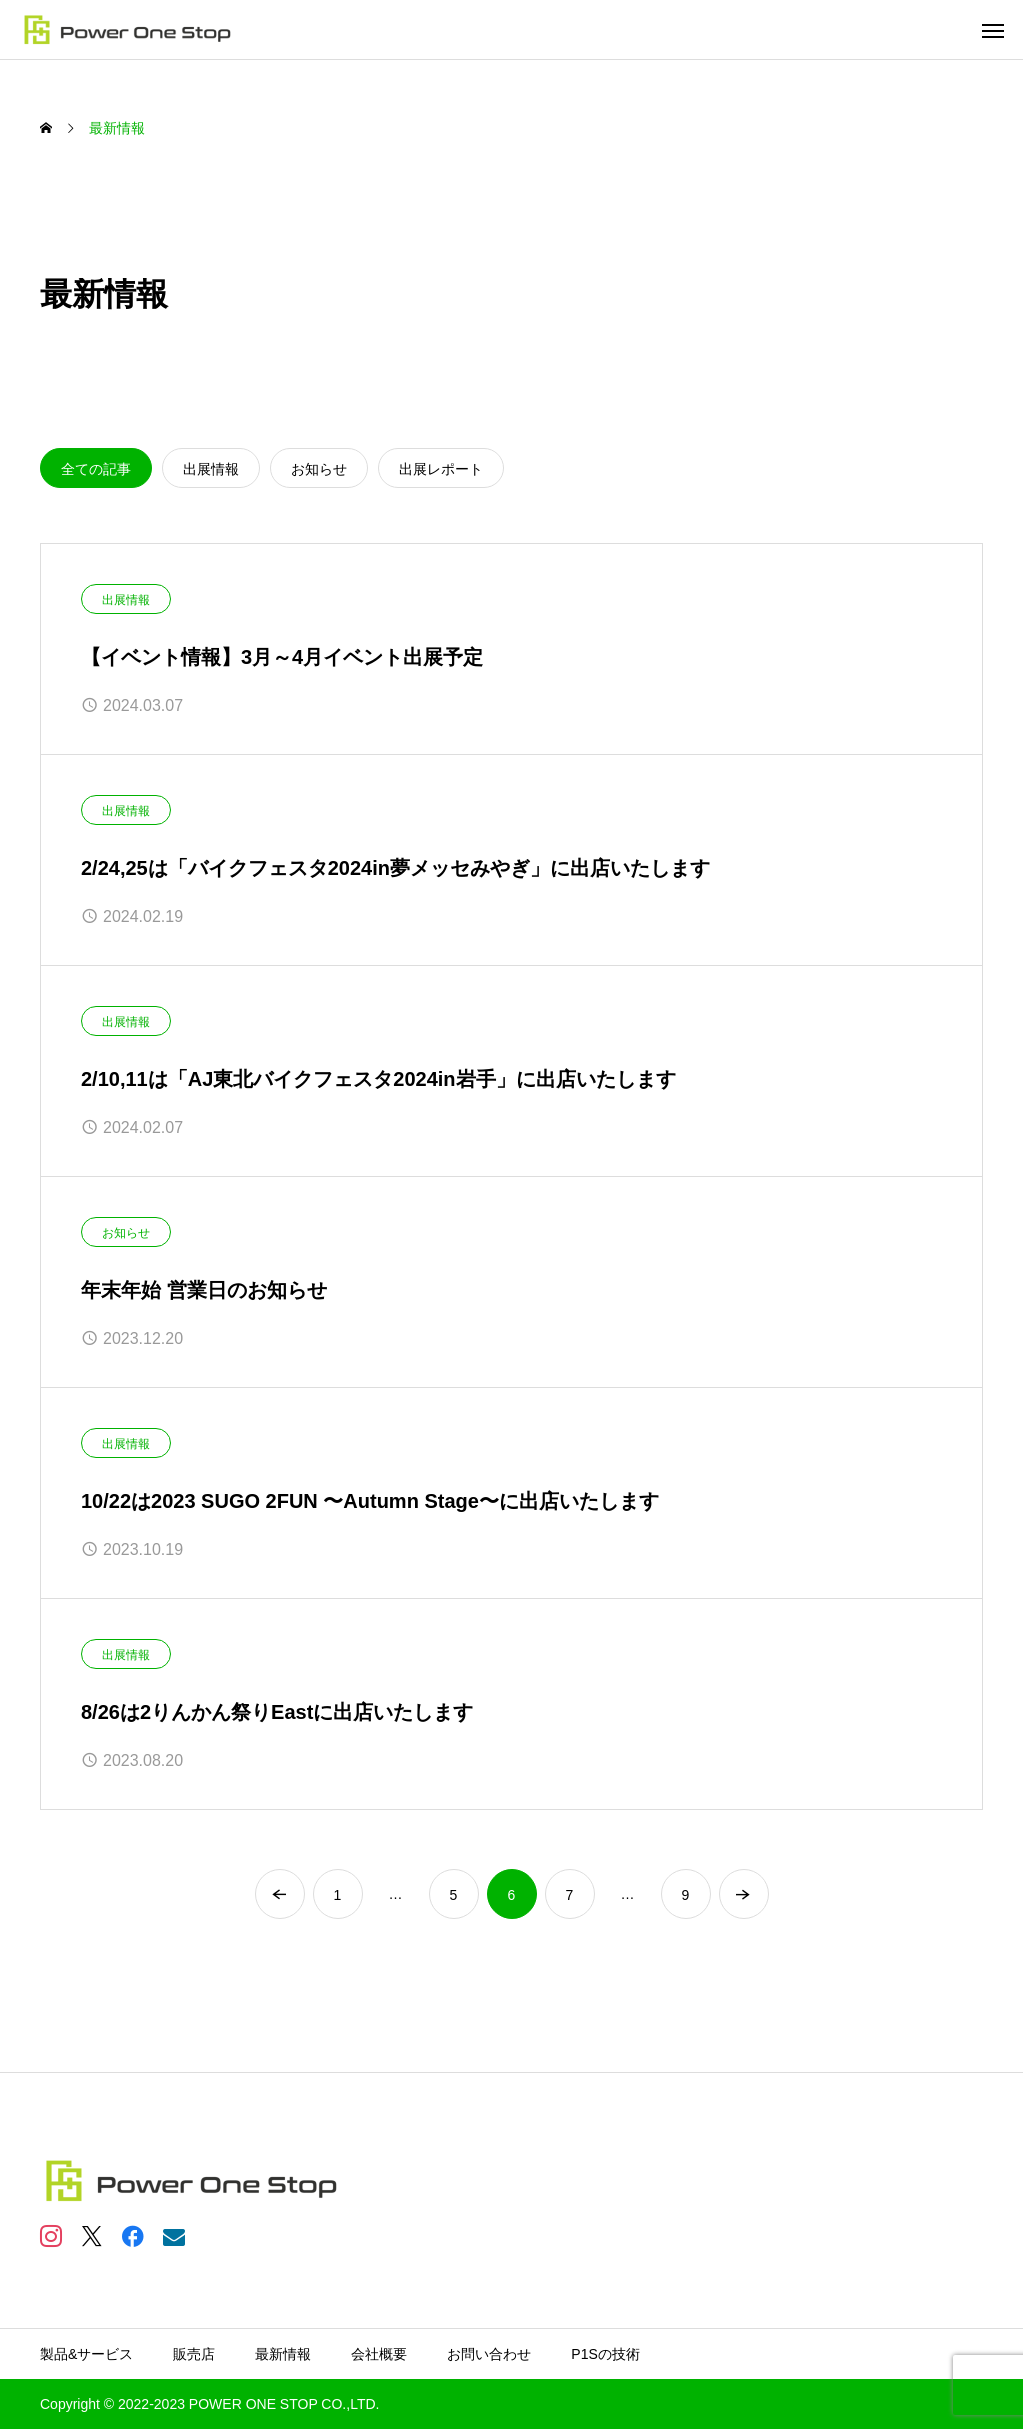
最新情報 (283, 2354)
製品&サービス (86, 2354)
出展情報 (126, 600)
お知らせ (126, 1233)
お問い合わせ (489, 2354)
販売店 (194, 2354)
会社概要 (379, 2354)
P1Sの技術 (605, 2354)
